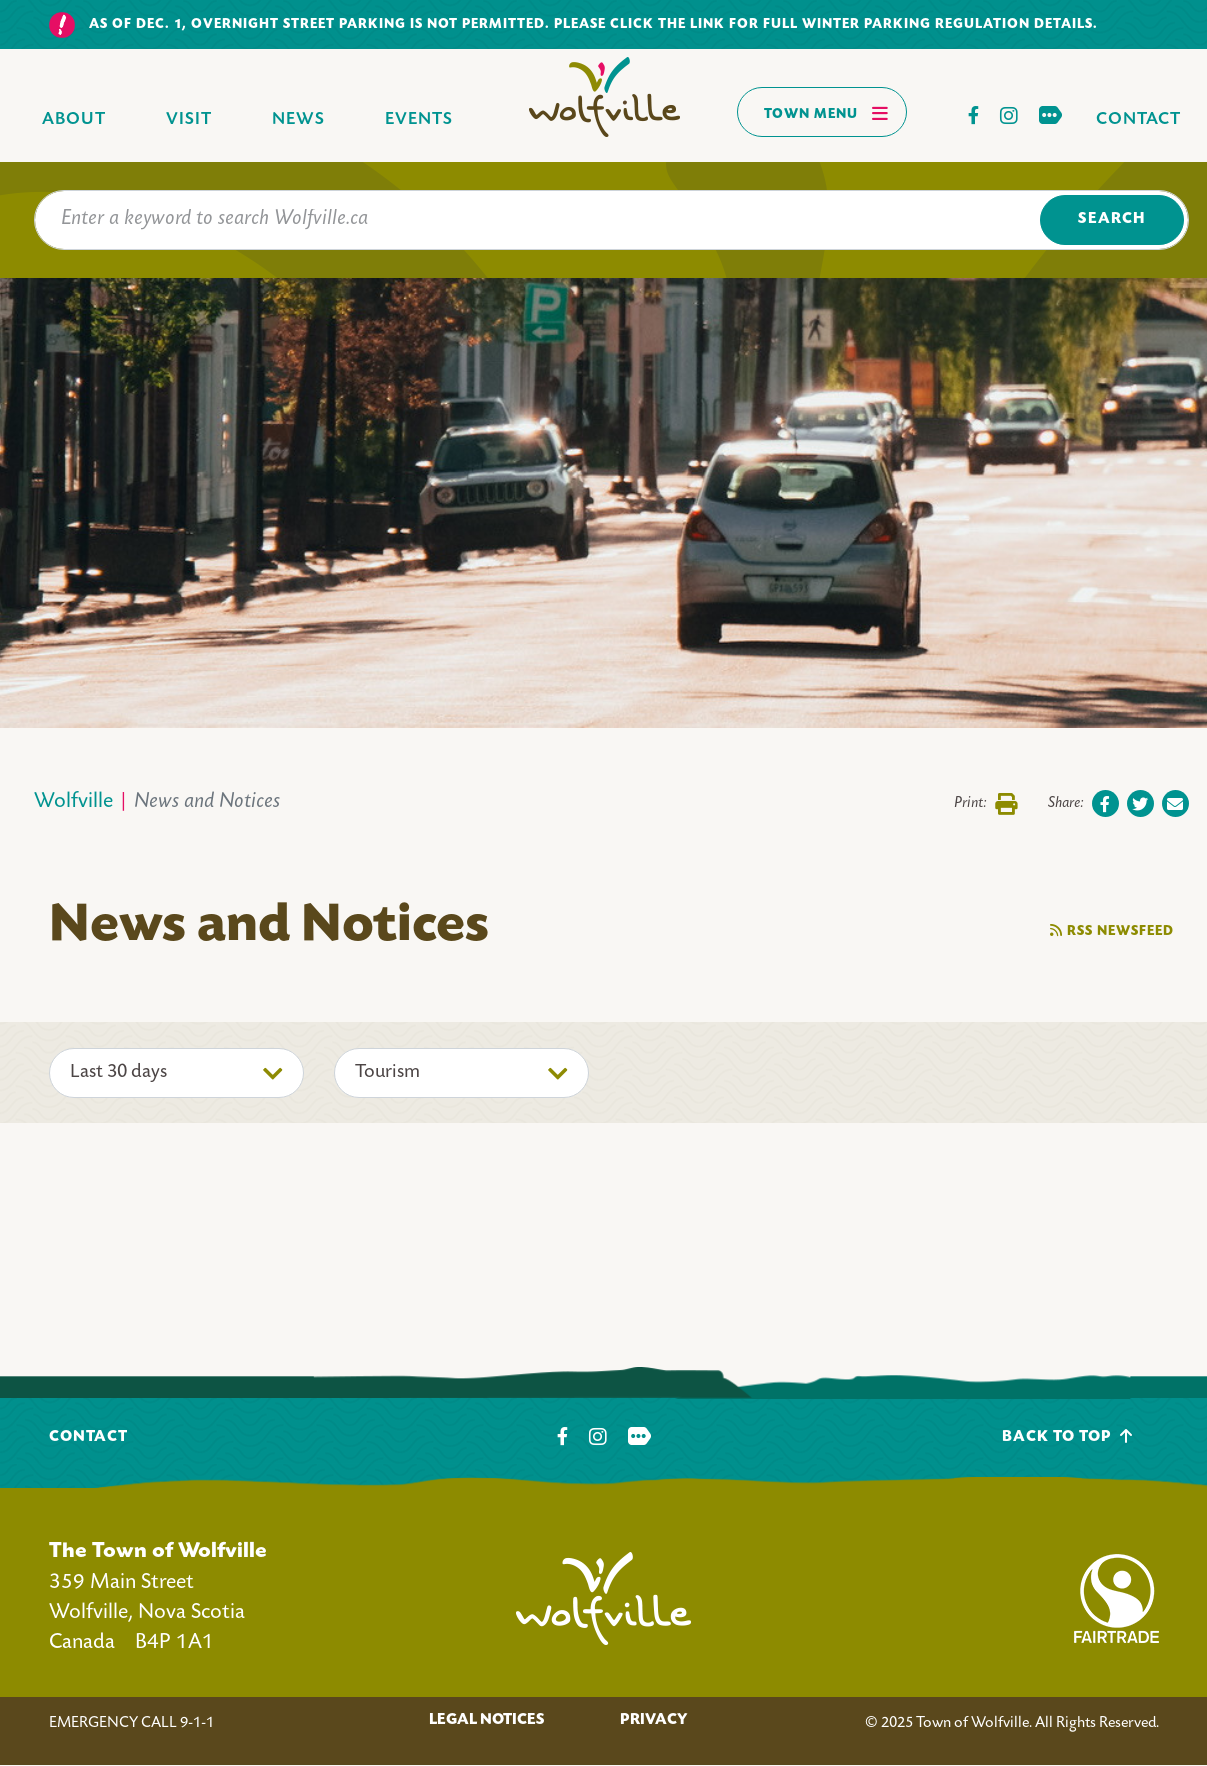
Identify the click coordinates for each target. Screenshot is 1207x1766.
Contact (1138, 119)
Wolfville (73, 802)
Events (419, 119)
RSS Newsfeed (1112, 930)
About (74, 119)
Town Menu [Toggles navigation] (826, 113)
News (298, 119)
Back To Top (1067, 1436)
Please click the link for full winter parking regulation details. (826, 24)
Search (1111, 219)
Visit (189, 119)
